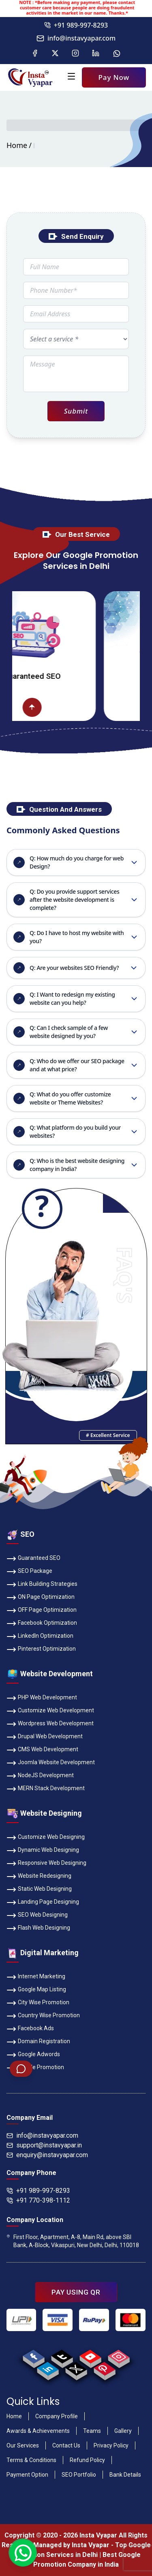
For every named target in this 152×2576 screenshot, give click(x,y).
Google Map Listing (36, 1990)
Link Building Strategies (41, 1584)
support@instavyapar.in (44, 2145)
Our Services (22, 2445)
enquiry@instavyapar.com (47, 2155)
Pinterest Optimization (41, 1649)
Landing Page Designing (42, 1902)
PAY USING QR (76, 2292)
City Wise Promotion (37, 2003)
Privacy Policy (111, 2445)
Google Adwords (33, 2055)
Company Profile (56, 2416)
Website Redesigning (38, 1876)
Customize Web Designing (45, 1837)
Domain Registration (38, 2042)
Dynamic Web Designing (42, 1850)
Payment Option (27, 2474)
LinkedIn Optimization (39, 1636)
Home (16, 145)
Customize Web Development (50, 1711)
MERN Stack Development (45, 1789)
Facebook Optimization (41, 1623)
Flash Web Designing (38, 1928)
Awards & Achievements (38, 2431)
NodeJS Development (40, 1776)
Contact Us (66, 2445)
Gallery (123, 2431)
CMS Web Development (42, 1750)
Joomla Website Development (50, 1763)
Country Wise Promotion (43, 2016)
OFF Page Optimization (41, 1610)
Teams (92, 2431)
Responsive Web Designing (46, 1863)
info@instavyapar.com (76, 38)
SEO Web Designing (37, 1915)
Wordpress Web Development (50, 1724)
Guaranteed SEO (33, 1559)
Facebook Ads (30, 2029)
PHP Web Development (41, 1698)
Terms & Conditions (31, 2460)
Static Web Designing (39, 1889)
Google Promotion (35, 2068)
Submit (76, 411)
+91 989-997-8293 (76, 25)
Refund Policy (87, 2460)
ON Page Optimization (40, 1597)
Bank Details (125, 2474)
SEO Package (29, 1571)
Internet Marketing (35, 1977)
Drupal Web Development (44, 1737)
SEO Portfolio (79, 2474)
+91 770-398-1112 (38, 2200)
